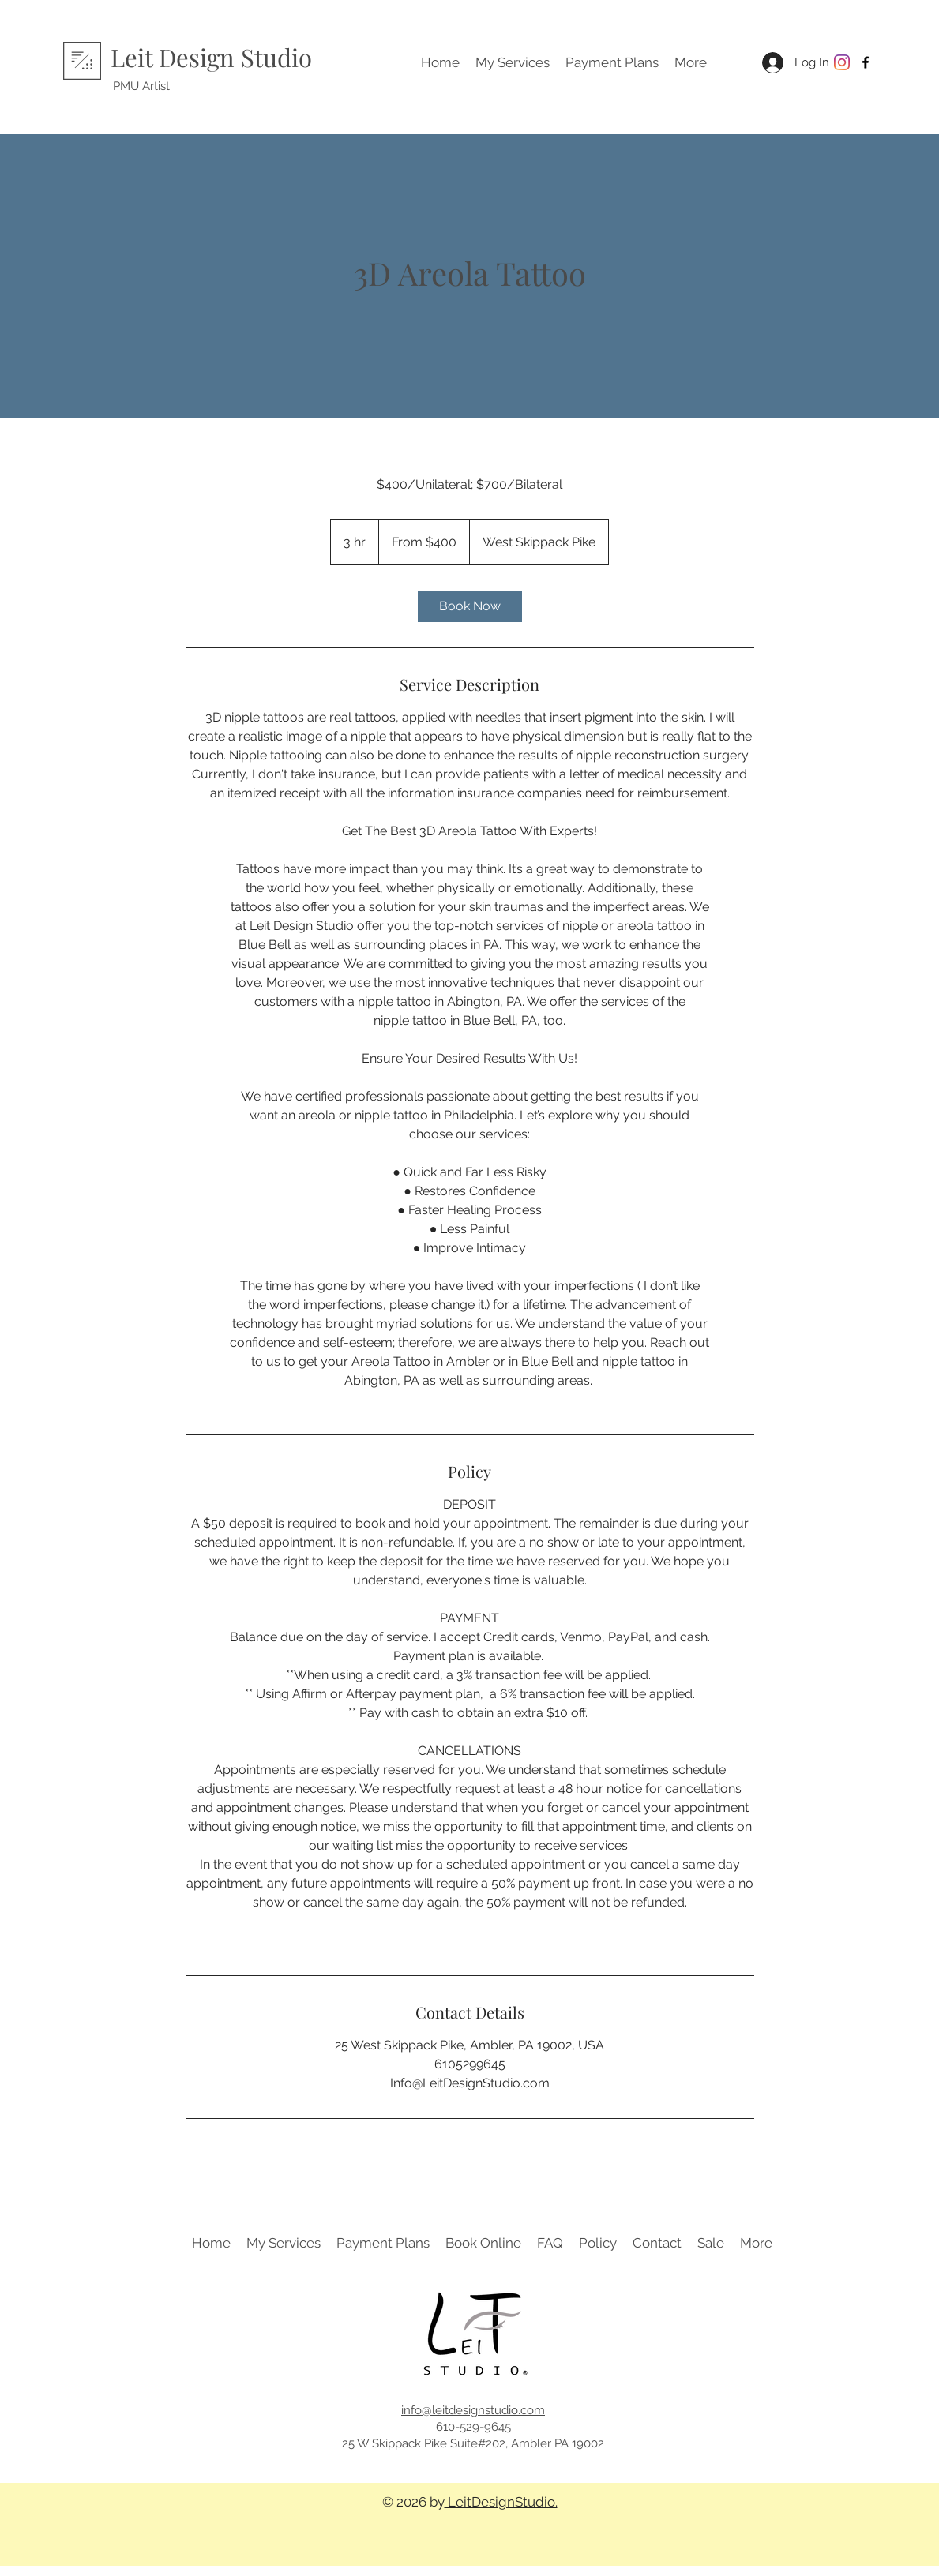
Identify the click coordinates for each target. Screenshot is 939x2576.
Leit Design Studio (211, 56)
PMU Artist (141, 86)
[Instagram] (842, 62)
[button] (513, 62)
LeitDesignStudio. (501, 2502)
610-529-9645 (473, 2427)
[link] (470, 606)
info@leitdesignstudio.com (473, 2410)
